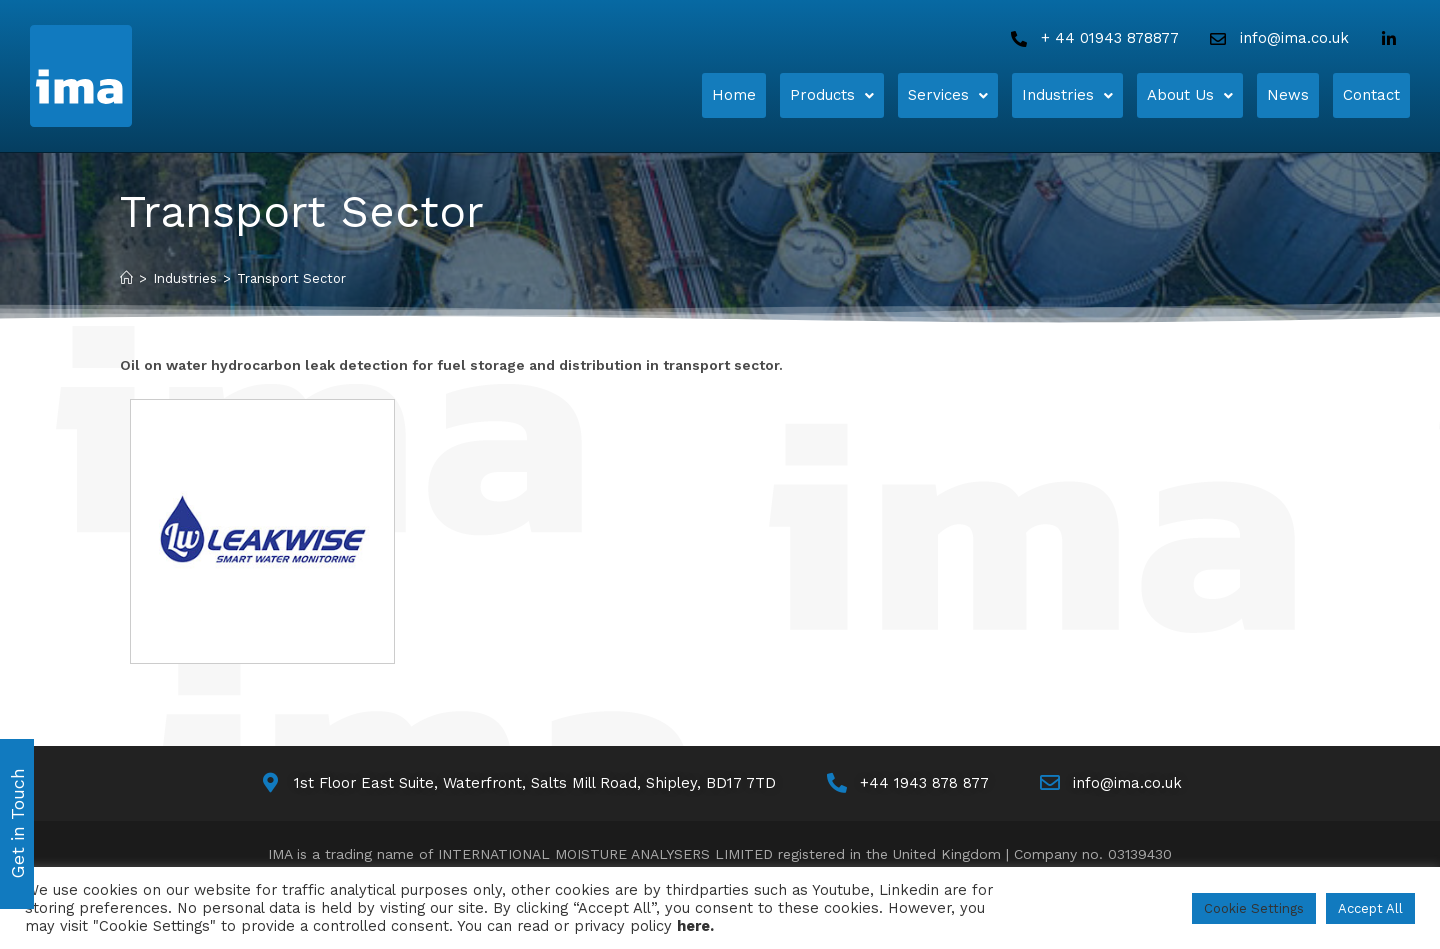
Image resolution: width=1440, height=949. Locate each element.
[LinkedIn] (1393, 39)
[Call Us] (1093, 38)
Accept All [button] (1370, 908)
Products (832, 88)
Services (948, 88)
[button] (832, 88)
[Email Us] (1277, 38)
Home (734, 88)
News (1288, 88)
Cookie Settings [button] (1254, 908)
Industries (1067, 88)
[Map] (517, 783)
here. (695, 926)
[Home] (158, 76)
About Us (1190, 88)
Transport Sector (291, 278)
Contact (1371, 88)
